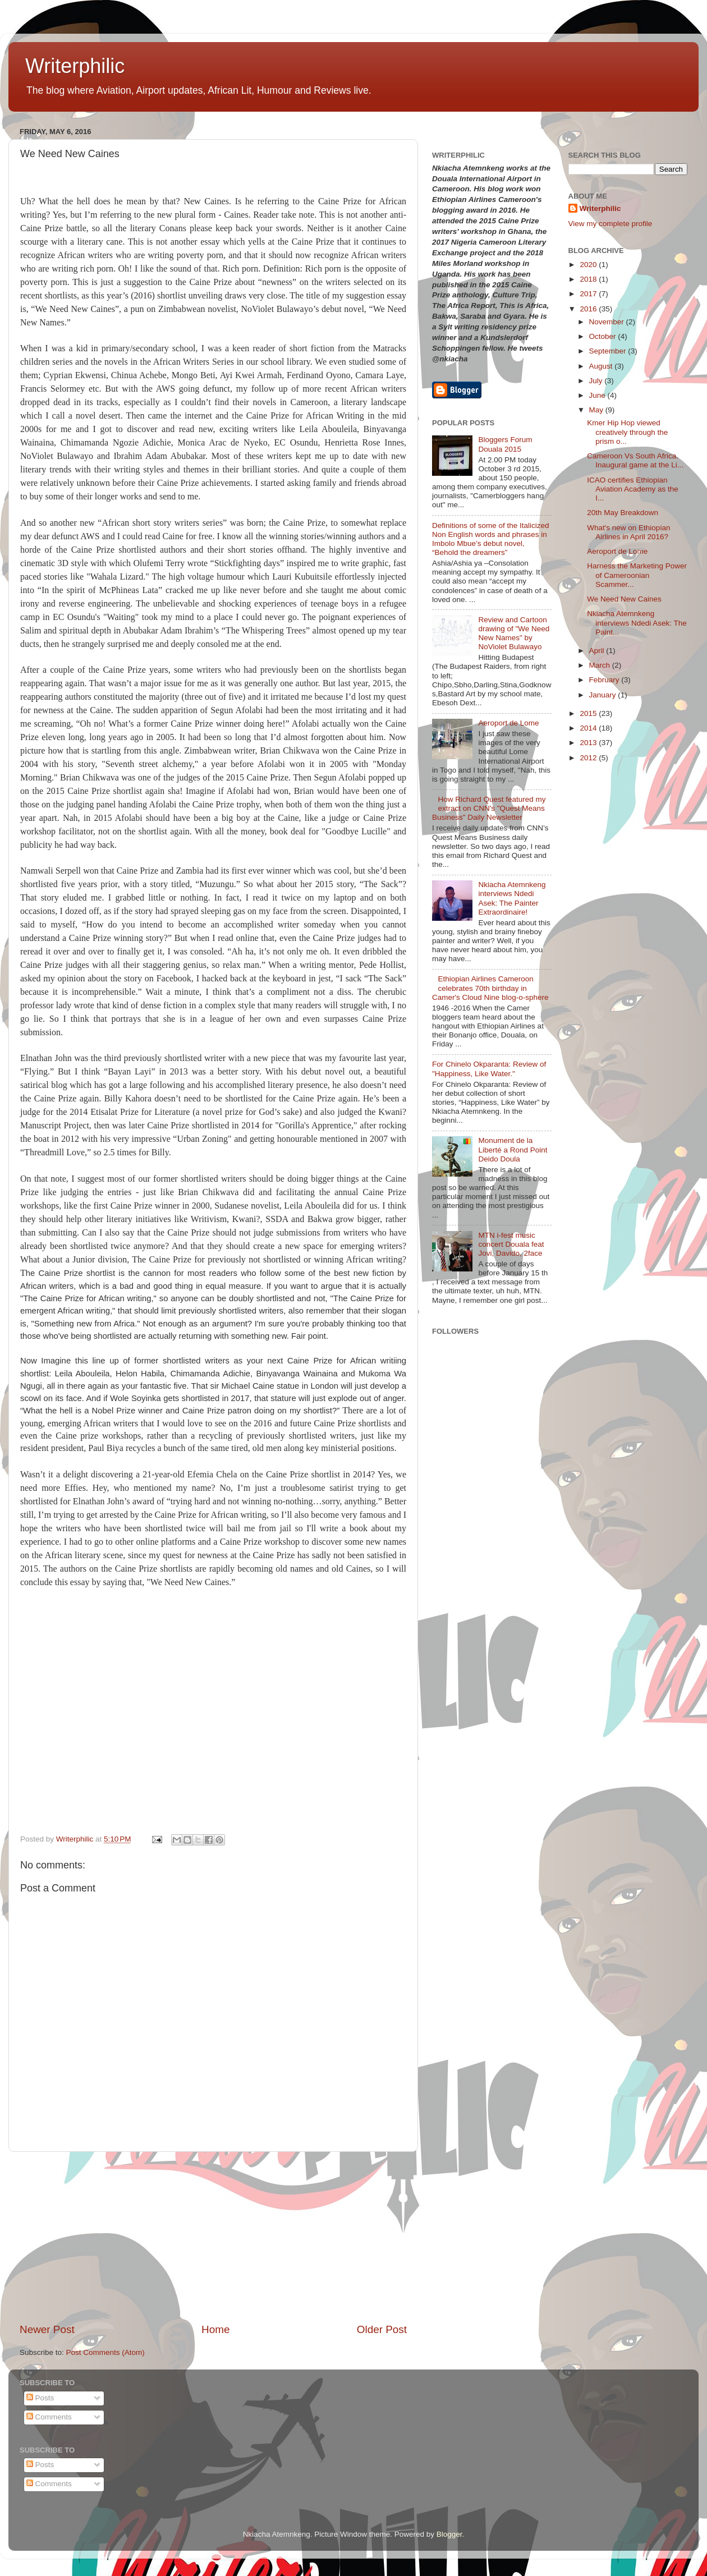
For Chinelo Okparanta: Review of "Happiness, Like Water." (489, 1068)
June (598, 395)
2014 (589, 728)
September (608, 351)
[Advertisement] (213, 2237)
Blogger (449, 2534)
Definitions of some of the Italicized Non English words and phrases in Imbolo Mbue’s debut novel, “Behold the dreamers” (490, 539)
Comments (49, 2417)
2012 (589, 758)
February (605, 680)
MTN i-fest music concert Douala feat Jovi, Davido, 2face (511, 1244)
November (607, 322)
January (603, 695)
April (598, 650)
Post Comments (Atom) (105, 2352)
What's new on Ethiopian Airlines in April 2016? (628, 532)
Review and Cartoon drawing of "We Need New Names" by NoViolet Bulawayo (513, 633)
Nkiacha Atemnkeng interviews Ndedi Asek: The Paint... (637, 622)
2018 (589, 279)
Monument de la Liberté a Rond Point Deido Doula (512, 1149)
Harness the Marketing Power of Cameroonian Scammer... (637, 575)
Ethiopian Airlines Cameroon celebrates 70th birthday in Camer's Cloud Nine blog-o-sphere (490, 988)
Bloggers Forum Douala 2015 (505, 444)
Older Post (382, 2329)
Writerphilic (75, 65)
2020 (589, 264)
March (600, 665)
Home (215, 2329)
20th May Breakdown (622, 512)
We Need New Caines (624, 599)
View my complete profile (610, 223)
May (597, 410)
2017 (589, 294)
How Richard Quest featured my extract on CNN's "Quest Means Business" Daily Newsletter (488, 808)
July (597, 380)
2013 (589, 742)
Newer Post (47, 2329)
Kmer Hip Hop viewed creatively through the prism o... (627, 432)
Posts (40, 2398)
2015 (589, 713)
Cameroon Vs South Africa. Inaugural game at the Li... (635, 460)
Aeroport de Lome (508, 723)
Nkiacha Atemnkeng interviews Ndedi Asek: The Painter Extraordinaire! (511, 898)
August (602, 366)
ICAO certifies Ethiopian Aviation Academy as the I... (632, 489)
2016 (589, 309)
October (603, 336)
